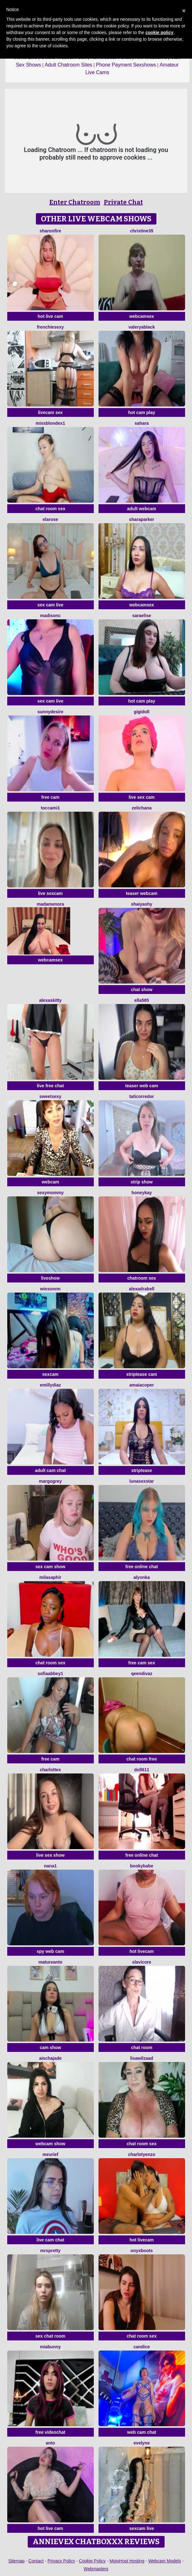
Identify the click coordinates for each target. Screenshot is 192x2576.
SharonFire (50, 230)
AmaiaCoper (141, 1384)
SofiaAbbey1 (50, 1673)
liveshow (50, 1278)
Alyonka (141, 1577)
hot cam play (141, 412)
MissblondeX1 (50, 423)
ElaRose (50, 519)
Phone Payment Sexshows (126, 64)
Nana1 (50, 1865)
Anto (50, 2442)
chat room (141, 2047)
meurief (50, 2154)
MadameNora (50, 904)
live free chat (50, 1085)
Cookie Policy (92, 2560)
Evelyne (141, 2442)
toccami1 (50, 807)
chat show (141, 989)
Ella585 (141, 1000)
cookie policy (159, 32)
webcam (50, 1181)
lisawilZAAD (141, 2058)
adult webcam (141, 508)
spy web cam (50, 1951)
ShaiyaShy (141, 904)
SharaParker (141, 519)
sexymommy (50, 1192)
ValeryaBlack (141, 327)
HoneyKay (142, 1192)
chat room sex (50, 508)
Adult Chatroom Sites (68, 64)
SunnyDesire (50, 711)
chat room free (141, 1758)
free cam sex (141, 1662)
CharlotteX (50, 1769)
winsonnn (50, 1288)
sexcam (50, 1374)
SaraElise (141, 615)
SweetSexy (50, 1096)
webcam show (50, 2143)
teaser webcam (141, 893)
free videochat (50, 2432)
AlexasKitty (50, 1000)
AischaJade (50, 2058)
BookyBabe (141, 1865)
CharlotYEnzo (141, 2154)
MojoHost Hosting (127, 2560)
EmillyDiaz (50, 1384)
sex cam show (50, 1566)
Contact (35, 2560)
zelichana (141, 807)
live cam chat (50, 2239)
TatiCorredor (141, 1096)
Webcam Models (164, 2560)
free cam (50, 797)
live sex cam (142, 797)
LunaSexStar (141, 1481)
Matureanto (50, 1962)
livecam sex (50, 412)
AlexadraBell (142, 1288)
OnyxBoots (142, 2250)
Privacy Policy (61, 2560)
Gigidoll (142, 711)
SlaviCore (141, 1962)
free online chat (141, 1566)
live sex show (50, 1855)
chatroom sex (141, 1278)
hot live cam (50, 316)
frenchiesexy (50, 327)
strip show (142, 1181)
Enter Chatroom (74, 202)
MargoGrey (50, 1481)
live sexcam (50, 893)
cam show (50, 2047)
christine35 (141, 230)
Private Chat (123, 202)
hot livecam (141, 1951)
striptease (141, 1470)
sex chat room (50, 2336)
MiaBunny (50, 2346)
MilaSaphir (50, 1577)
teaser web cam (141, 1085)
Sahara (141, 423)
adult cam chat (50, 1470)
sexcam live (141, 2528)
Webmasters (96, 2568)
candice (141, 2346)
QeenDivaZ (141, 1673)
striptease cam (141, 1374)
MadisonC (50, 615)
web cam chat (141, 2432)
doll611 (141, 1769)
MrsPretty (50, 2250)
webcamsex (141, 316)
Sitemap (16, 2560)
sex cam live (50, 604)
